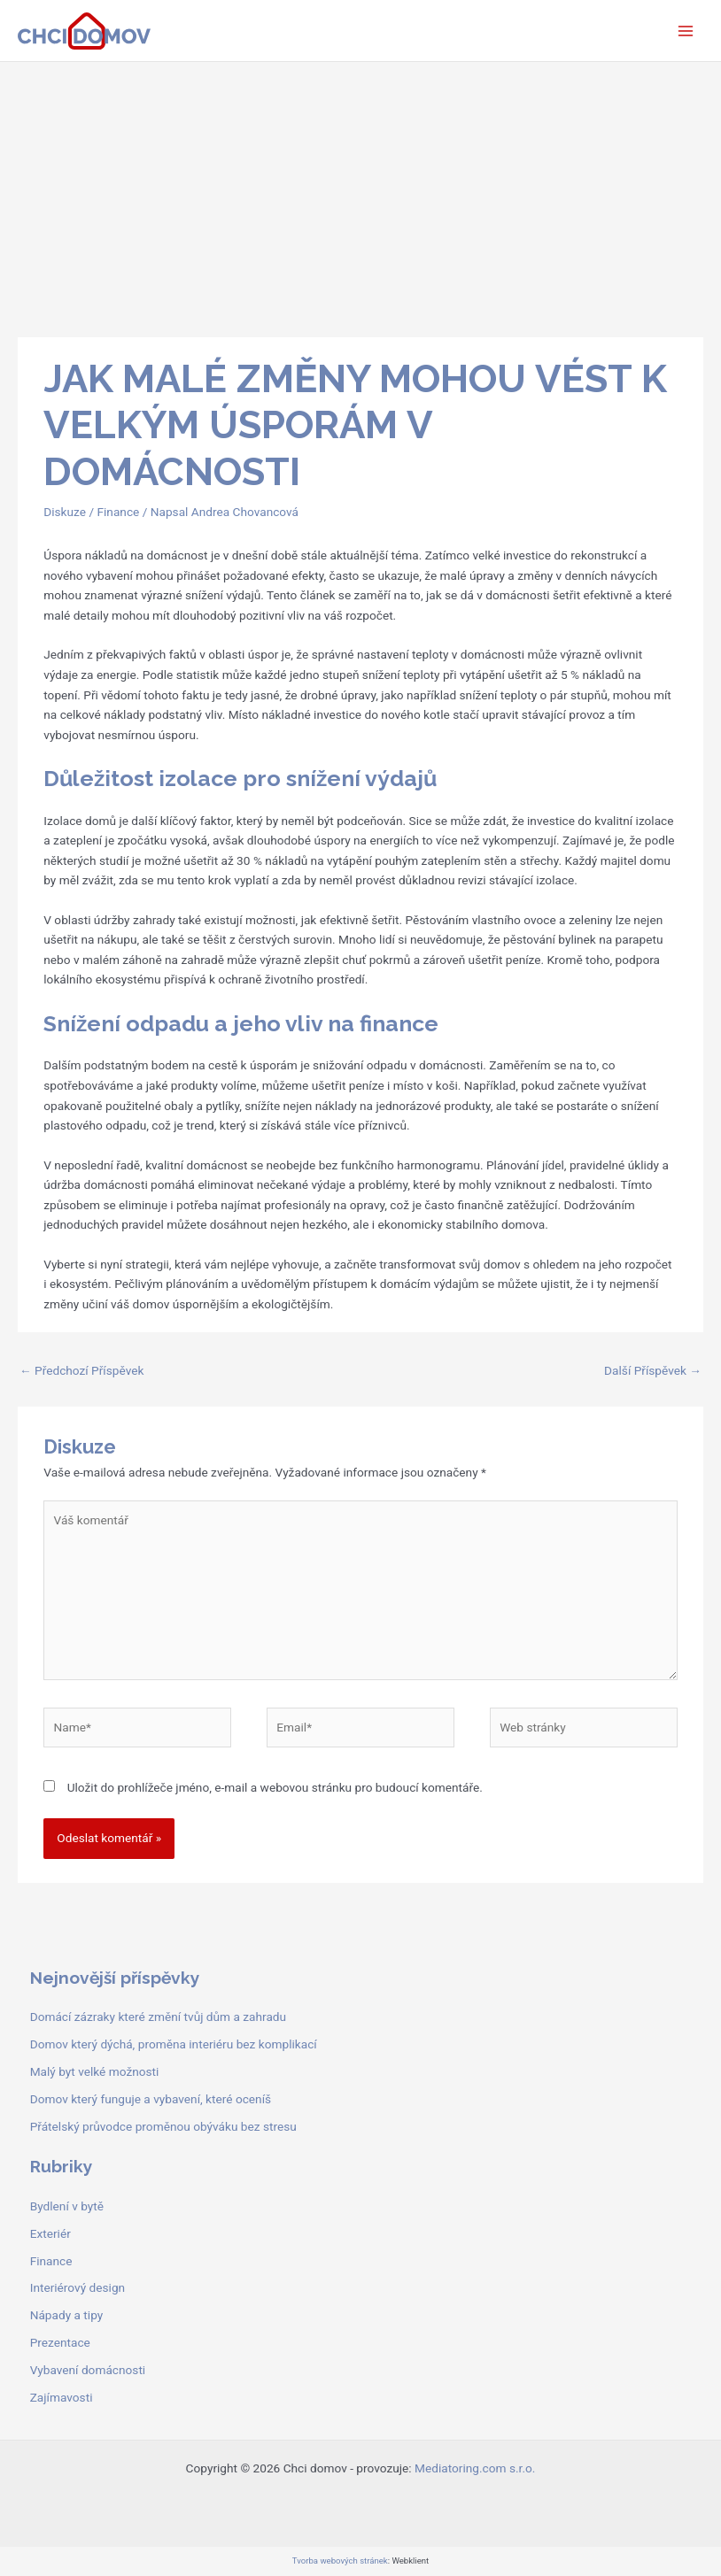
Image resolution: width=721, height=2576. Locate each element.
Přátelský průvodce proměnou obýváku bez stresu (163, 2126)
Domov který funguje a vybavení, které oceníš (150, 2099)
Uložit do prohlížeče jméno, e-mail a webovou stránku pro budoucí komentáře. (275, 1787)
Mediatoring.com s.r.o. (475, 2468)
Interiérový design (77, 2287)
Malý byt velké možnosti (94, 2071)
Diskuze (64, 512)
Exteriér (50, 2233)
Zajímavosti (61, 2397)
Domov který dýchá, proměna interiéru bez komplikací (173, 2044)
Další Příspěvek (653, 1370)
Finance (118, 512)
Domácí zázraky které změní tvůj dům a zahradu (158, 2016)
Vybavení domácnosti (88, 2370)
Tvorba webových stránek (340, 2560)
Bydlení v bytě (67, 2206)
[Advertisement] (360, 195)
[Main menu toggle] (686, 30)
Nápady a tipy (67, 2315)
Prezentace (60, 2342)
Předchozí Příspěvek (81, 1370)
